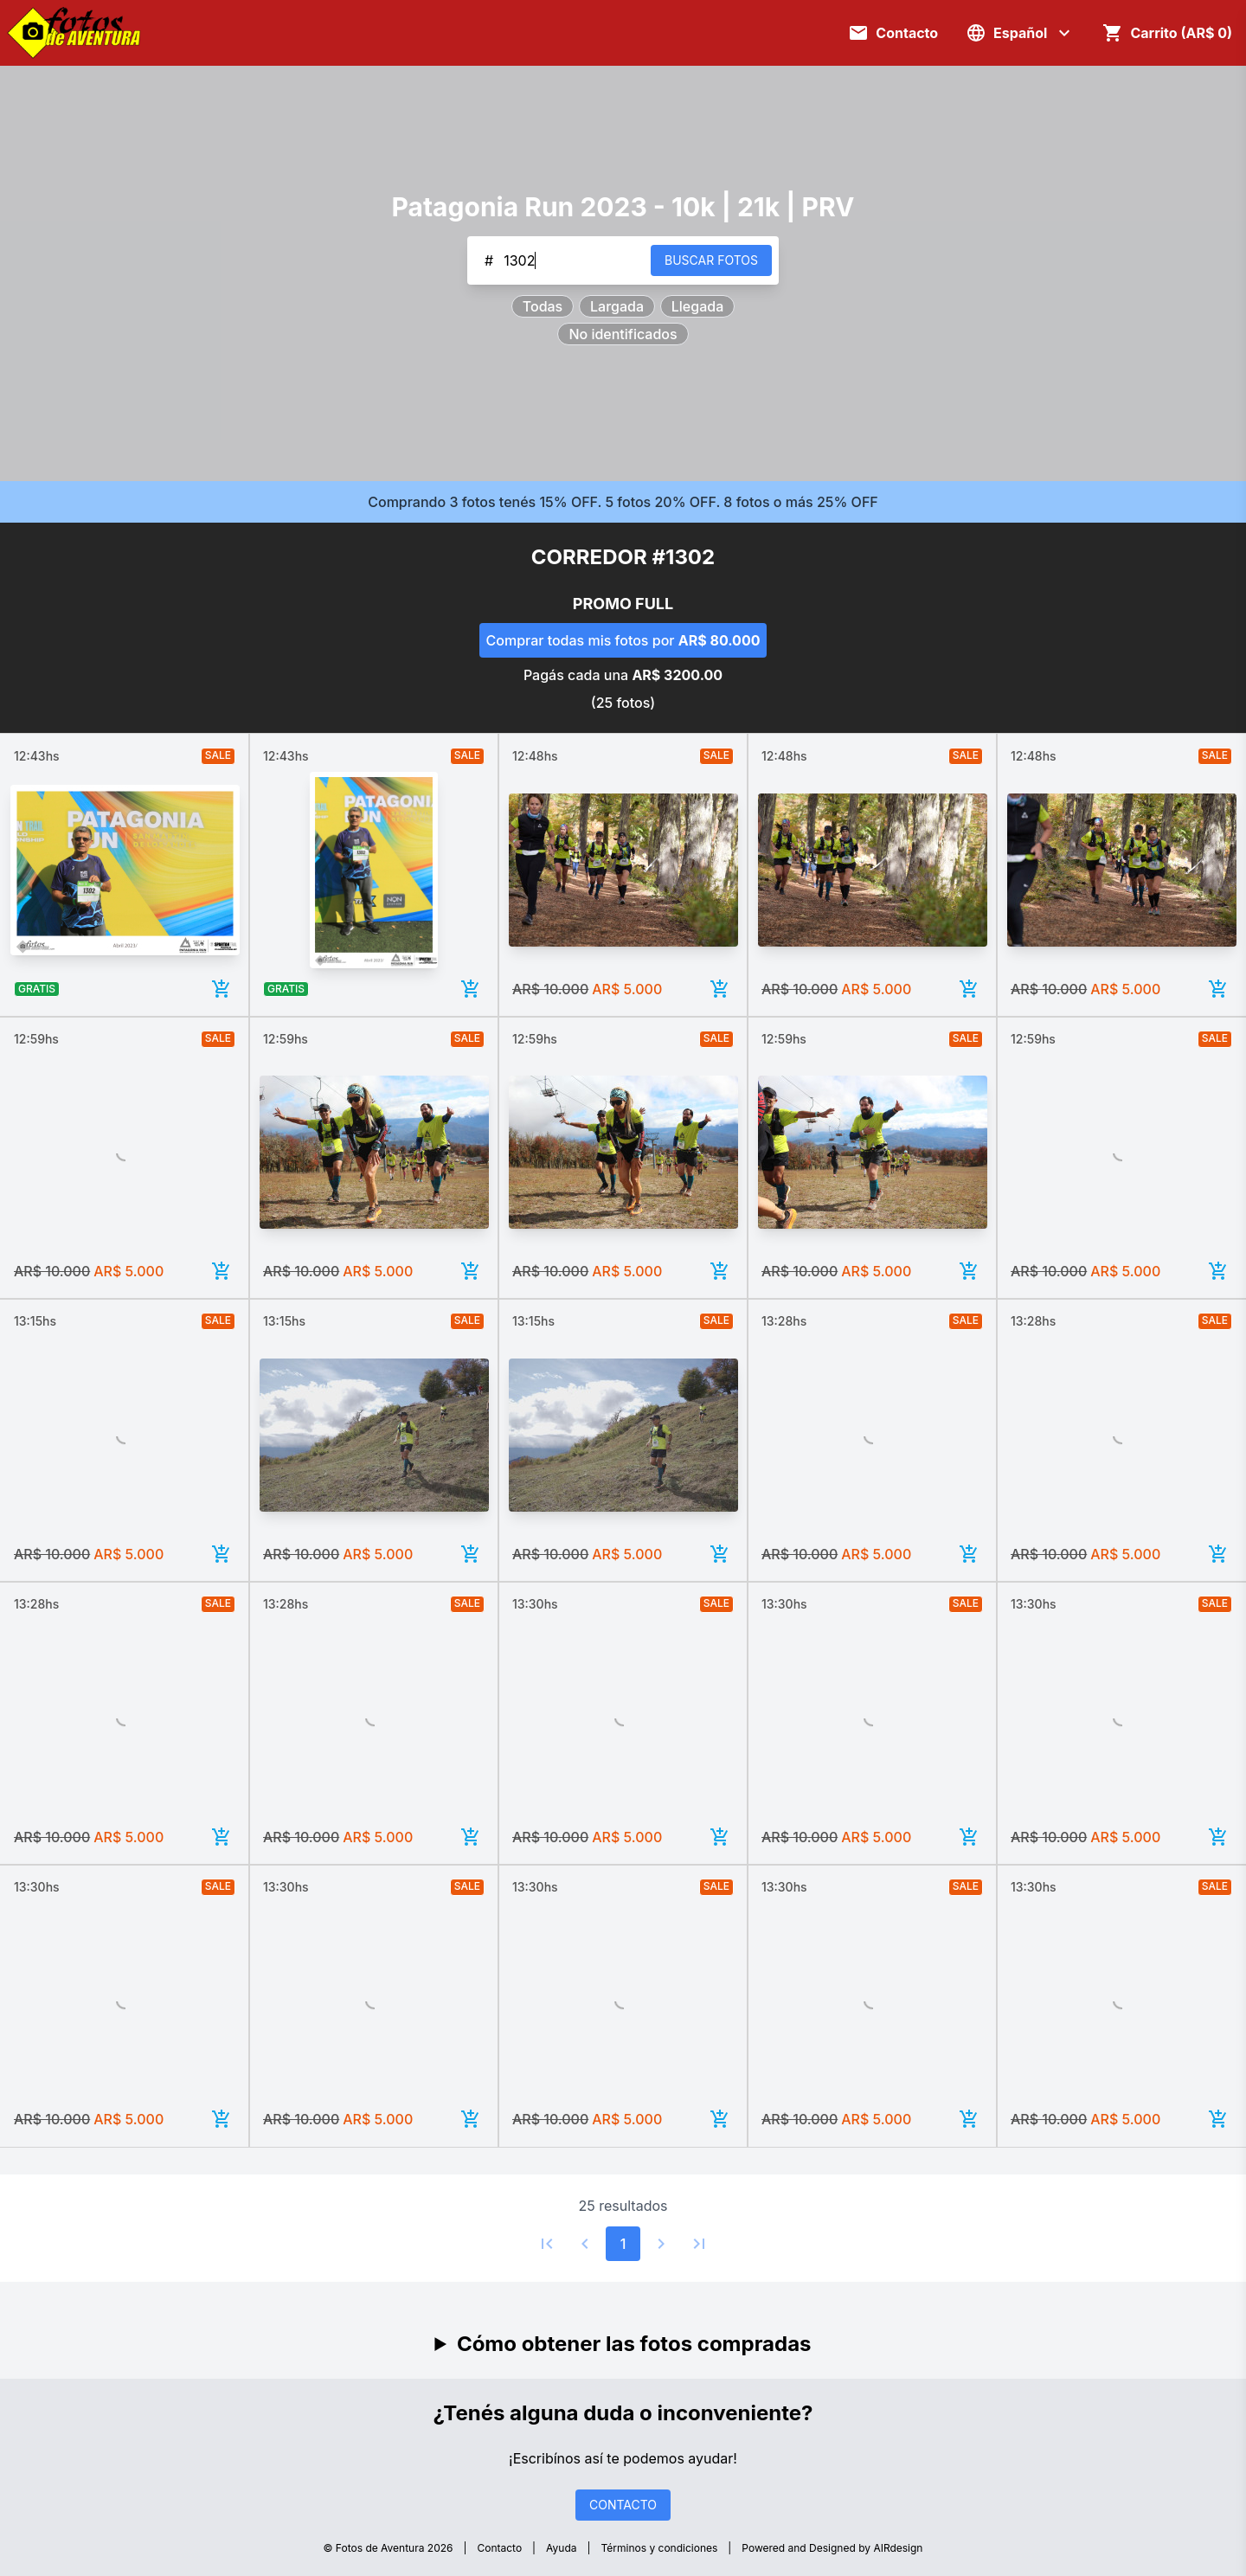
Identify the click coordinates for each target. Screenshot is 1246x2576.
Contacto (499, 2547)
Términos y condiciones (659, 2547)
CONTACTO (623, 2504)
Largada (617, 306)
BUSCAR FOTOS (711, 260)
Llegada (697, 306)
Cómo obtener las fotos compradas (634, 2343)
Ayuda (561, 2547)
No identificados (622, 334)
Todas (542, 306)
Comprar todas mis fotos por (623, 640)
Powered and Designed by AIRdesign (832, 2547)
